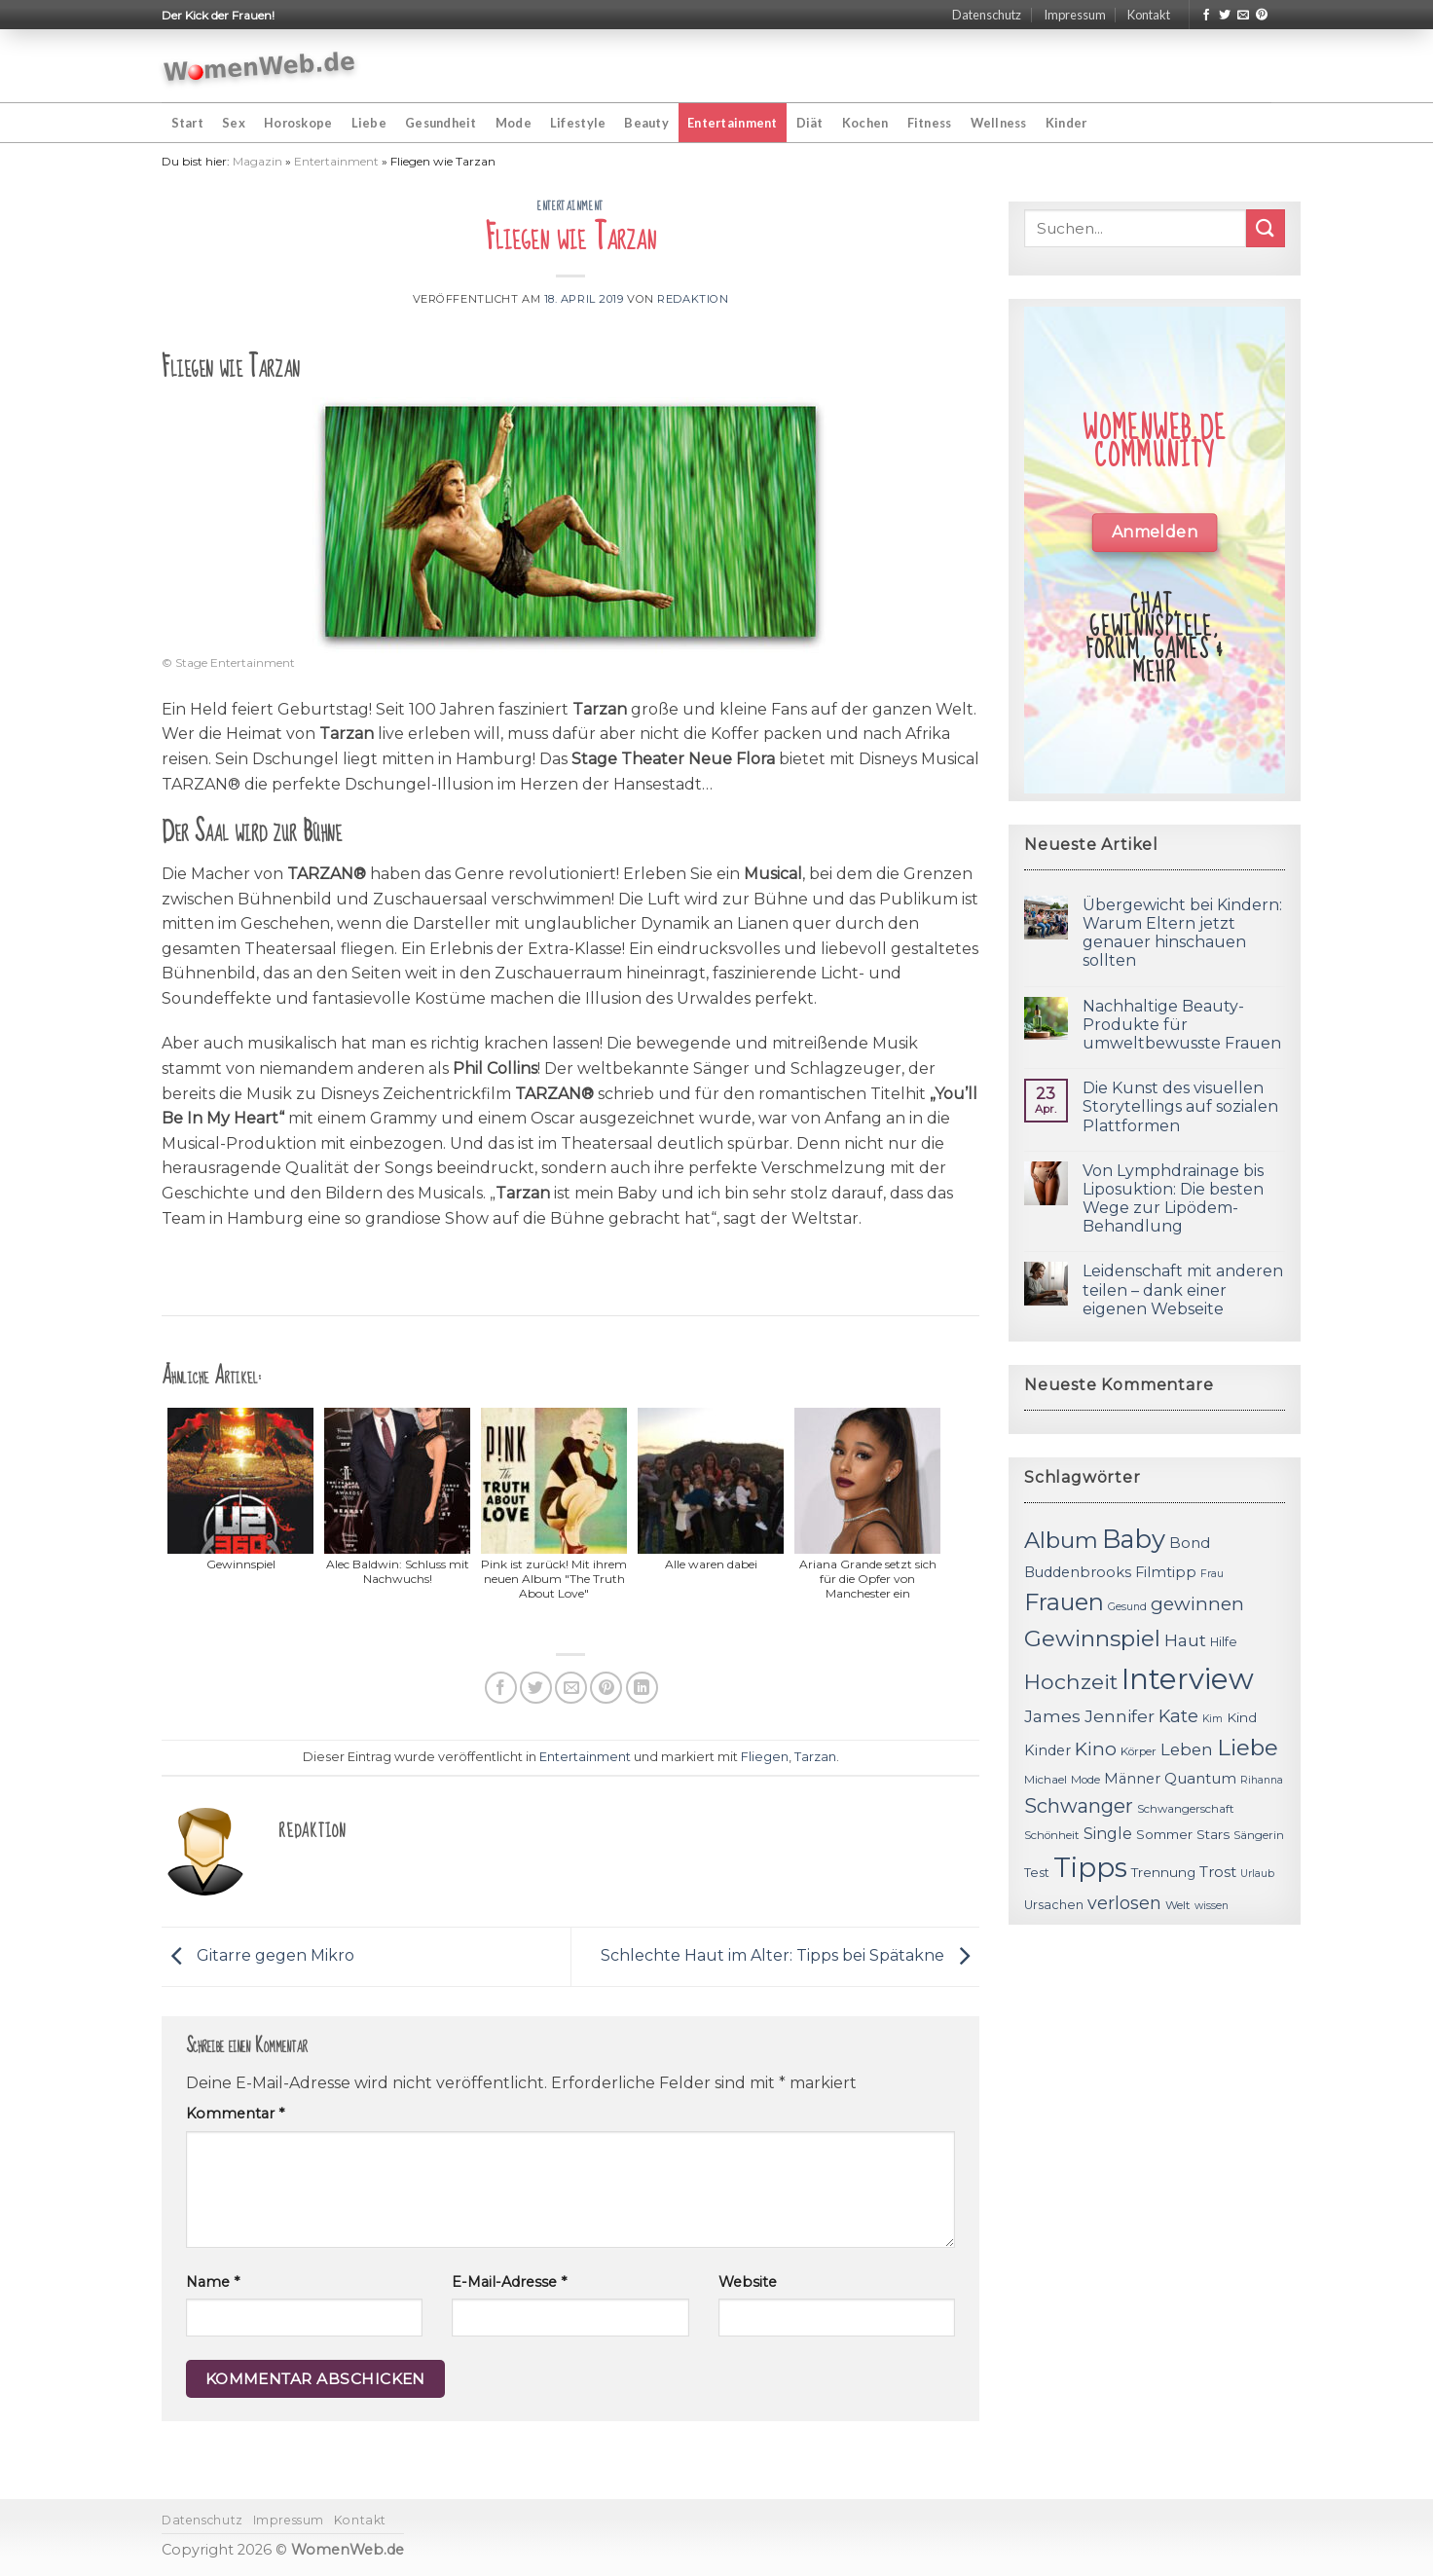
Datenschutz (986, 14)
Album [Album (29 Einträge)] (1061, 1540)
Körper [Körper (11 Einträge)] (1139, 1751)
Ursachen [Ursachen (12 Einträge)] (1054, 1904)
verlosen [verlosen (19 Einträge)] (1124, 1903)
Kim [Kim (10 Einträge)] (1212, 1718)
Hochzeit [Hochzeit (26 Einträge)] (1071, 1681)
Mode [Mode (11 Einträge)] (1085, 1779)
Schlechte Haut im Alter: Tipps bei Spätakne (790, 1955)
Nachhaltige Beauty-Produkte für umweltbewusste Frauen (1182, 1024)
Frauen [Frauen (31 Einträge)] (1064, 1602)
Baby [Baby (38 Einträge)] (1133, 1539)
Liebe (368, 122)
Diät (810, 122)
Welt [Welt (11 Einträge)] (1178, 1905)
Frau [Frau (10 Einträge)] (1212, 1573)
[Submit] (1265, 228)
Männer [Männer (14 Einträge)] (1132, 1778)
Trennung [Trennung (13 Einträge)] (1163, 1872)
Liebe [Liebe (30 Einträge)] (1247, 1747)
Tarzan (815, 1756)
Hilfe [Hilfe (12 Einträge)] (1223, 1642)
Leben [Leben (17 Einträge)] (1186, 1749)
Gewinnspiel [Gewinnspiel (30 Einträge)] (1092, 1638)
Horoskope (298, 122)
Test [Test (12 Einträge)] (1036, 1872)
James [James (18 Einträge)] (1052, 1716)
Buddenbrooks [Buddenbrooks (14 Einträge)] (1077, 1572)
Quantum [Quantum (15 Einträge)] (1200, 1778)
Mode (514, 122)
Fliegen (765, 1756)
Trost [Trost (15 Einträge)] (1217, 1871)
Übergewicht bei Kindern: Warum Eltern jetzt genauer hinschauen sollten (1182, 933)
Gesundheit (441, 122)
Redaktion (692, 299)
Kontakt (1148, 14)
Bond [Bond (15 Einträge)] (1189, 1542)
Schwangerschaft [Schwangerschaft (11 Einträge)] (1185, 1809)
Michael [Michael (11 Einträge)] (1045, 1779)
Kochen (865, 122)
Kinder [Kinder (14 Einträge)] (1047, 1750)
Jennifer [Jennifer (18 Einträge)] (1119, 1716)
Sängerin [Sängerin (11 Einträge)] (1258, 1835)
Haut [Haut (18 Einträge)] (1185, 1640)
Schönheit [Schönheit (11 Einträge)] (1052, 1835)
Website (747, 2282)
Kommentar (235, 2113)
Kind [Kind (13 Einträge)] (1242, 1717)
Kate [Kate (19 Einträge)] (1178, 1716)
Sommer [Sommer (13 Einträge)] (1164, 1834)
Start (187, 122)
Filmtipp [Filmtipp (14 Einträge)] (1165, 1572)
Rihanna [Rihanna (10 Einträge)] (1261, 1780)
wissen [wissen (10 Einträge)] (1211, 1905)
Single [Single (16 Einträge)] (1108, 1833)
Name (212, 2282)
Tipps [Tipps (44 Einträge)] (1090, 1867)
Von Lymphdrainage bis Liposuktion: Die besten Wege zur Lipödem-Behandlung (1173, 1198)
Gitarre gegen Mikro (258, 1955)
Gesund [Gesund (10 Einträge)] (1127, 1607)
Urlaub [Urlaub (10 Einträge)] (1257, 1873)
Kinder (1066, 122)
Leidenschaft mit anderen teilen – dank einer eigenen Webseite (1183, 1289)
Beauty (646, 122)
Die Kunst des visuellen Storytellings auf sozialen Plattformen (1180, 1106)
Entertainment (732, 122)
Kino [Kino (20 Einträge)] (1096, 1749)
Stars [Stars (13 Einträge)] (1213, 1834)
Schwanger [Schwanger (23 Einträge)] (1078, 1806)
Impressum (1075, 14)
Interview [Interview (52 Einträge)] (1187, 1679)
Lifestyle (578, 122)
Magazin (257, 161)
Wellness (999, 122)
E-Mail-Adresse (509, 2282)
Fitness (929, 122)
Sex (233, 122)
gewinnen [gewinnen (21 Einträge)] (1197, 1604)
